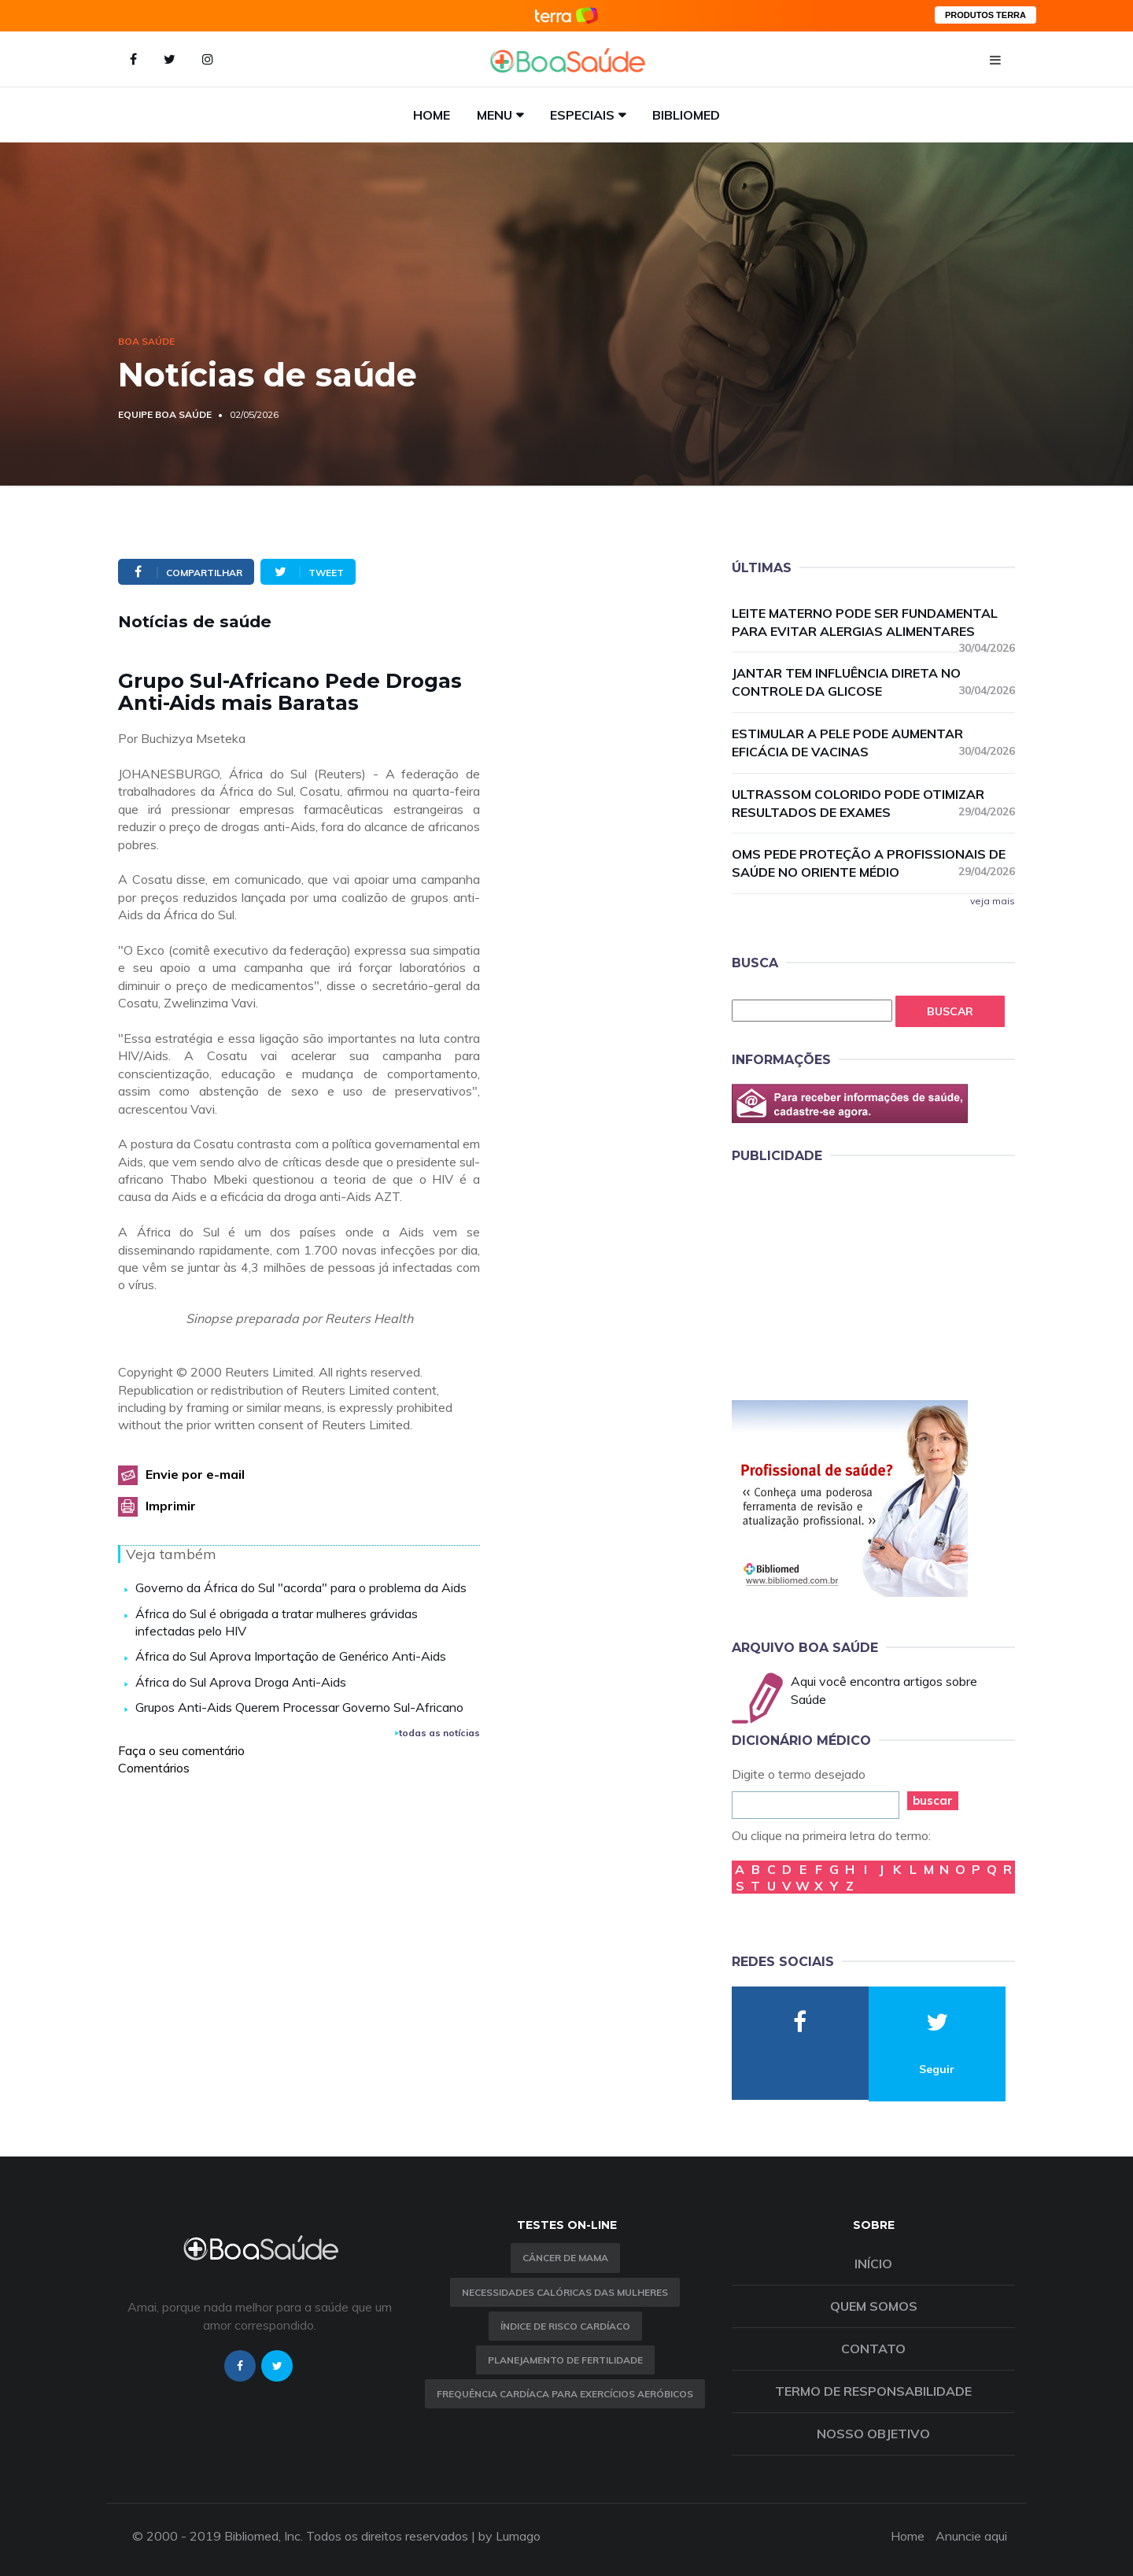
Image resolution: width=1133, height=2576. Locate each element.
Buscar (950, 1011)
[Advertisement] (850, 1279)
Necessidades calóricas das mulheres (565, 2292)
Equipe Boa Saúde (165, 414)
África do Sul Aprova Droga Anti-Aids (240, 1682)
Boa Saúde (146, 341)
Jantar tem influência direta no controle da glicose (873, 682)
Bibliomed (686, 115)
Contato (873, 2348)
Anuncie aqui (971, 2536)
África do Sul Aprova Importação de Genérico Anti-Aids (290, 1656)
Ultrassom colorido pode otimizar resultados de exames (873, 803)
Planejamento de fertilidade (565, 2360)
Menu (494, 115)
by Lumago (509, 2536)
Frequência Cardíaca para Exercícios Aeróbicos (565, 2394)
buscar (933, 1800)
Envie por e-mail (195, 1474)
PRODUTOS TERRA (985, 15)
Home (431, 115)
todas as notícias (437, 1733)
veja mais (992, 901)
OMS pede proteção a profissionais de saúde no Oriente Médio (873, 863)
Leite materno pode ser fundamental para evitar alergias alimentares (873, 623)
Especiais (582, 115)
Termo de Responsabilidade (873, 2391)
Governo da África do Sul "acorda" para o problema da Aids (301, 1587)
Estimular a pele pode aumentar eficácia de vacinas (873, 742)
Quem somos (873, 2306)
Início (873, 2263)
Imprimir (171, 1505)
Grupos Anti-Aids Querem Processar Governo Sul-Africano (299, 1707)
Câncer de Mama (565, 2258)
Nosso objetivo (873, 2433)
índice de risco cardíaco (565, 2326)
